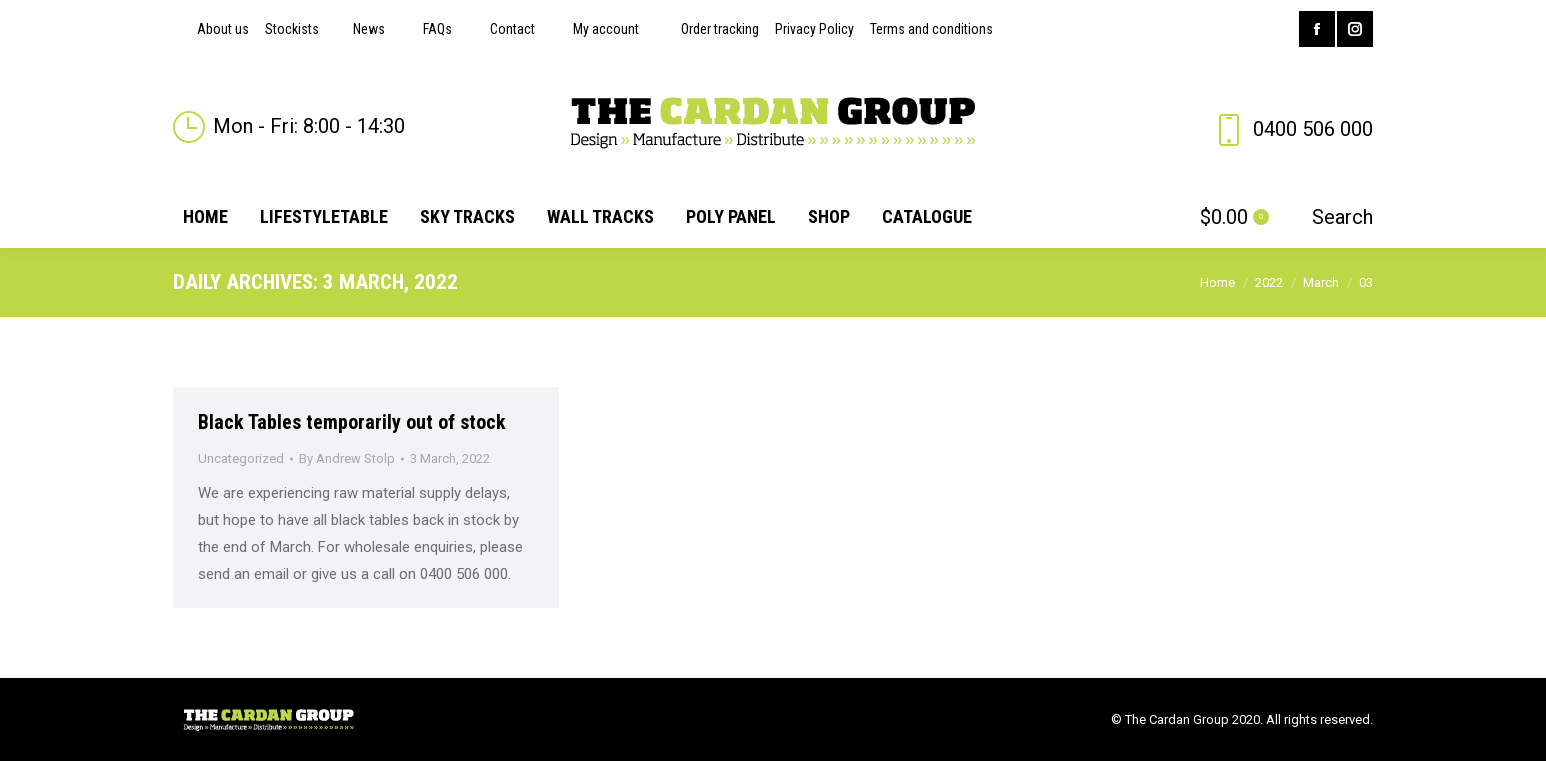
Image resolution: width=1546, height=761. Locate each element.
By (347, 458)
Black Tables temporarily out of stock (352, 422)
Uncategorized (241, 458)
